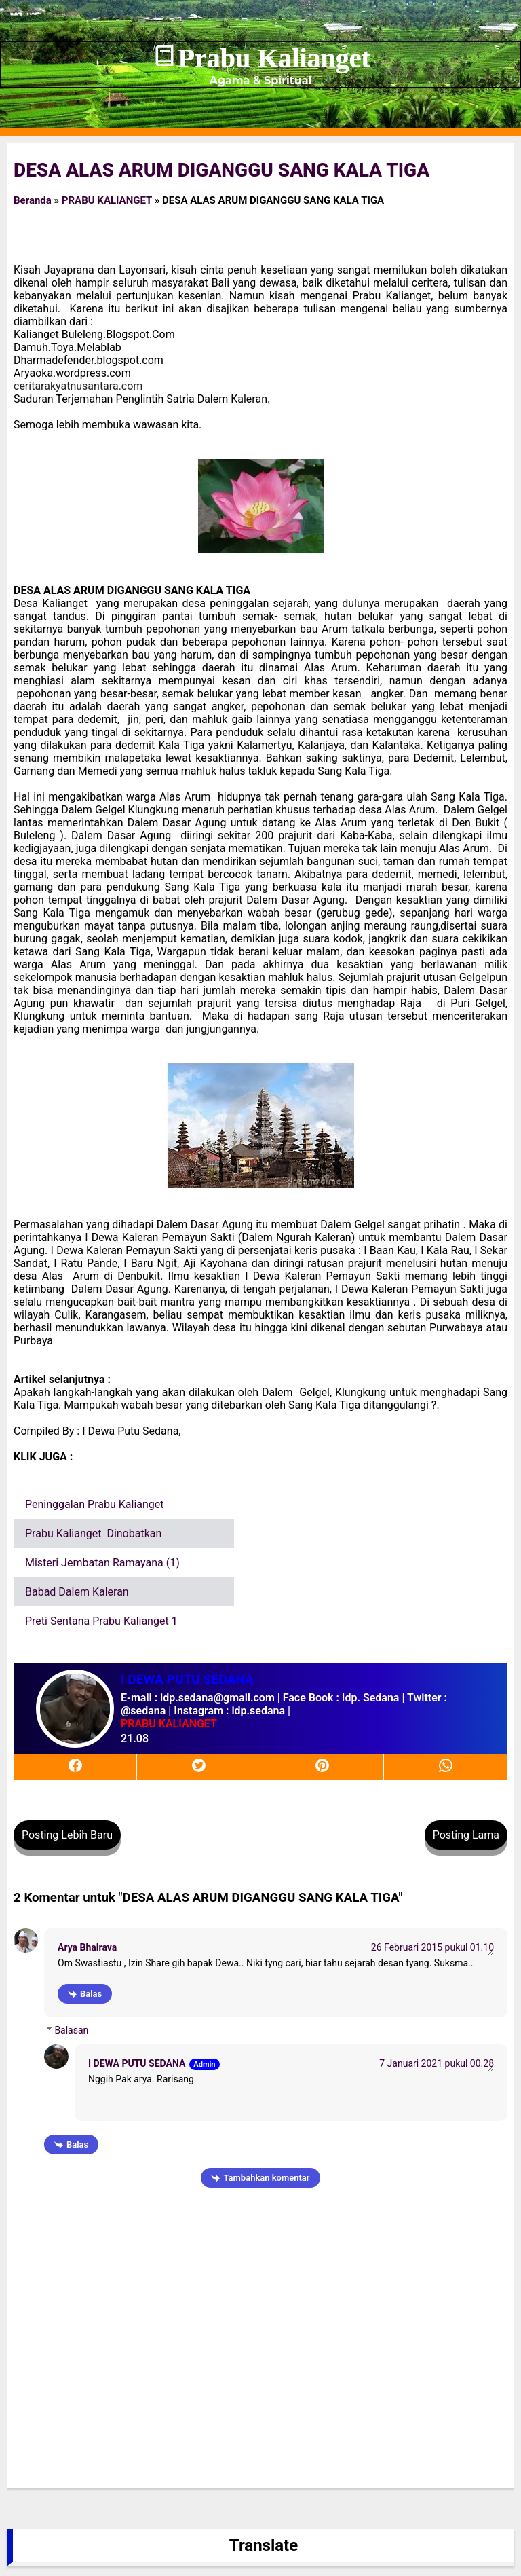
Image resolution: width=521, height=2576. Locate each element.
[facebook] (75, 1766)
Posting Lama (466, 1834)
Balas (91, 1994)
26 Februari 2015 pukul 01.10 (432, 1947)
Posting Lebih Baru (67, 1834)
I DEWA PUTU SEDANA (136, 2063)
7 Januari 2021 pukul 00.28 (436, 2063)
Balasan (71, 2030)
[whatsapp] (445, 1766)
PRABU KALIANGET (107, 200)
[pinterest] (322, 1766)
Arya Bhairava (87, 1947)
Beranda (33, 200)
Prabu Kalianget (274, 58)
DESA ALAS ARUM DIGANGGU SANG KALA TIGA (221, 170)
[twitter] (198, 1766)
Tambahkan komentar (266, 2178)
